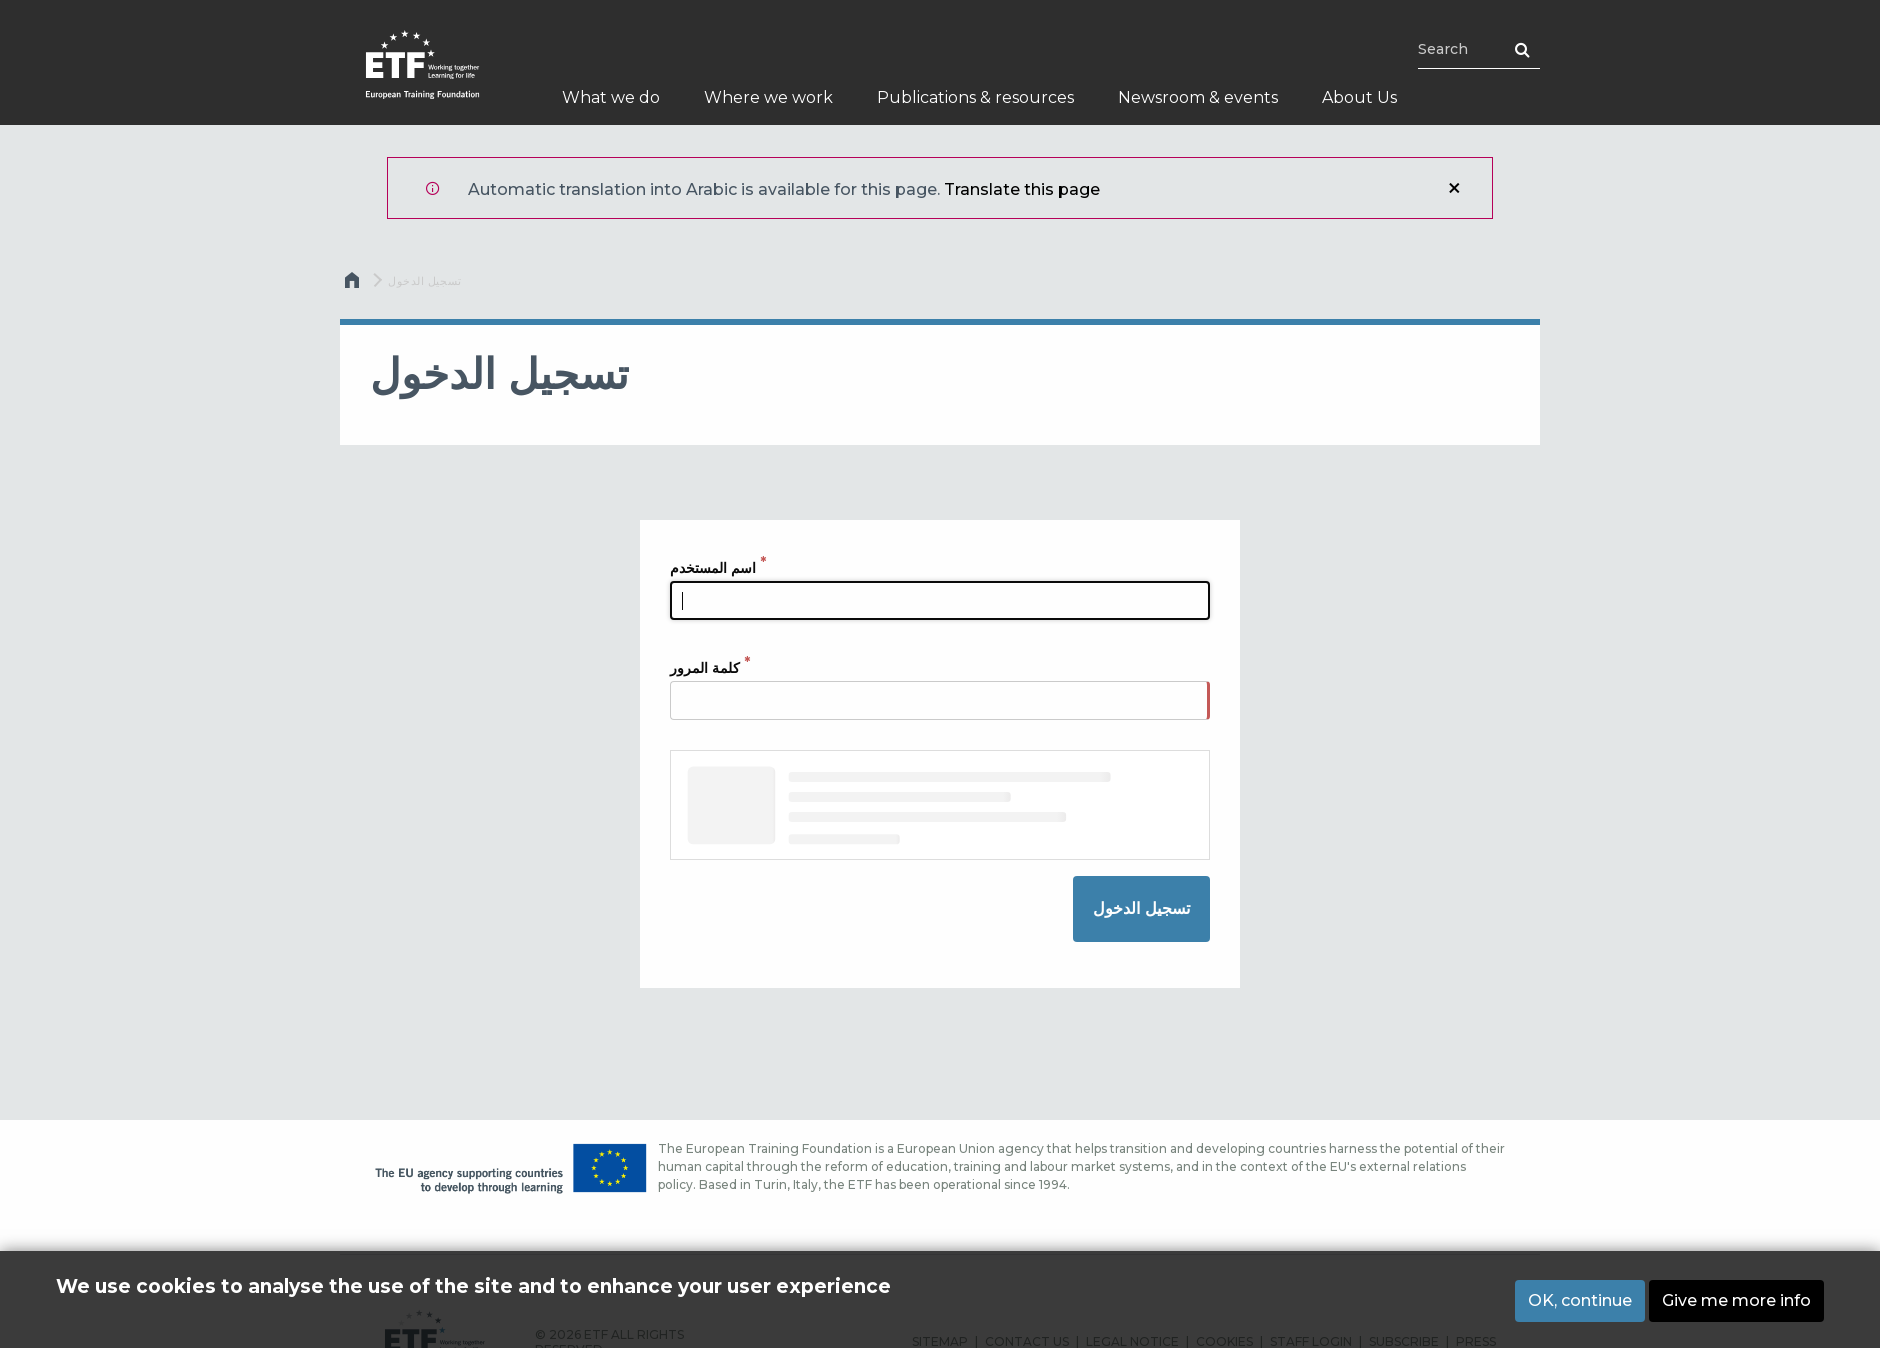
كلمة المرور (705, 668)
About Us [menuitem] (1359, 97)
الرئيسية (354, 285)
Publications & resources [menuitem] (975, 97)
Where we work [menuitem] (768, 97)
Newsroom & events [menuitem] (1198, 97)
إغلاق (1454, 188)
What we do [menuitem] (611, 97)
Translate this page (1022, 189)
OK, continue (1580, 1300)
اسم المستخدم (713, 568)
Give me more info (1736, 1300)
